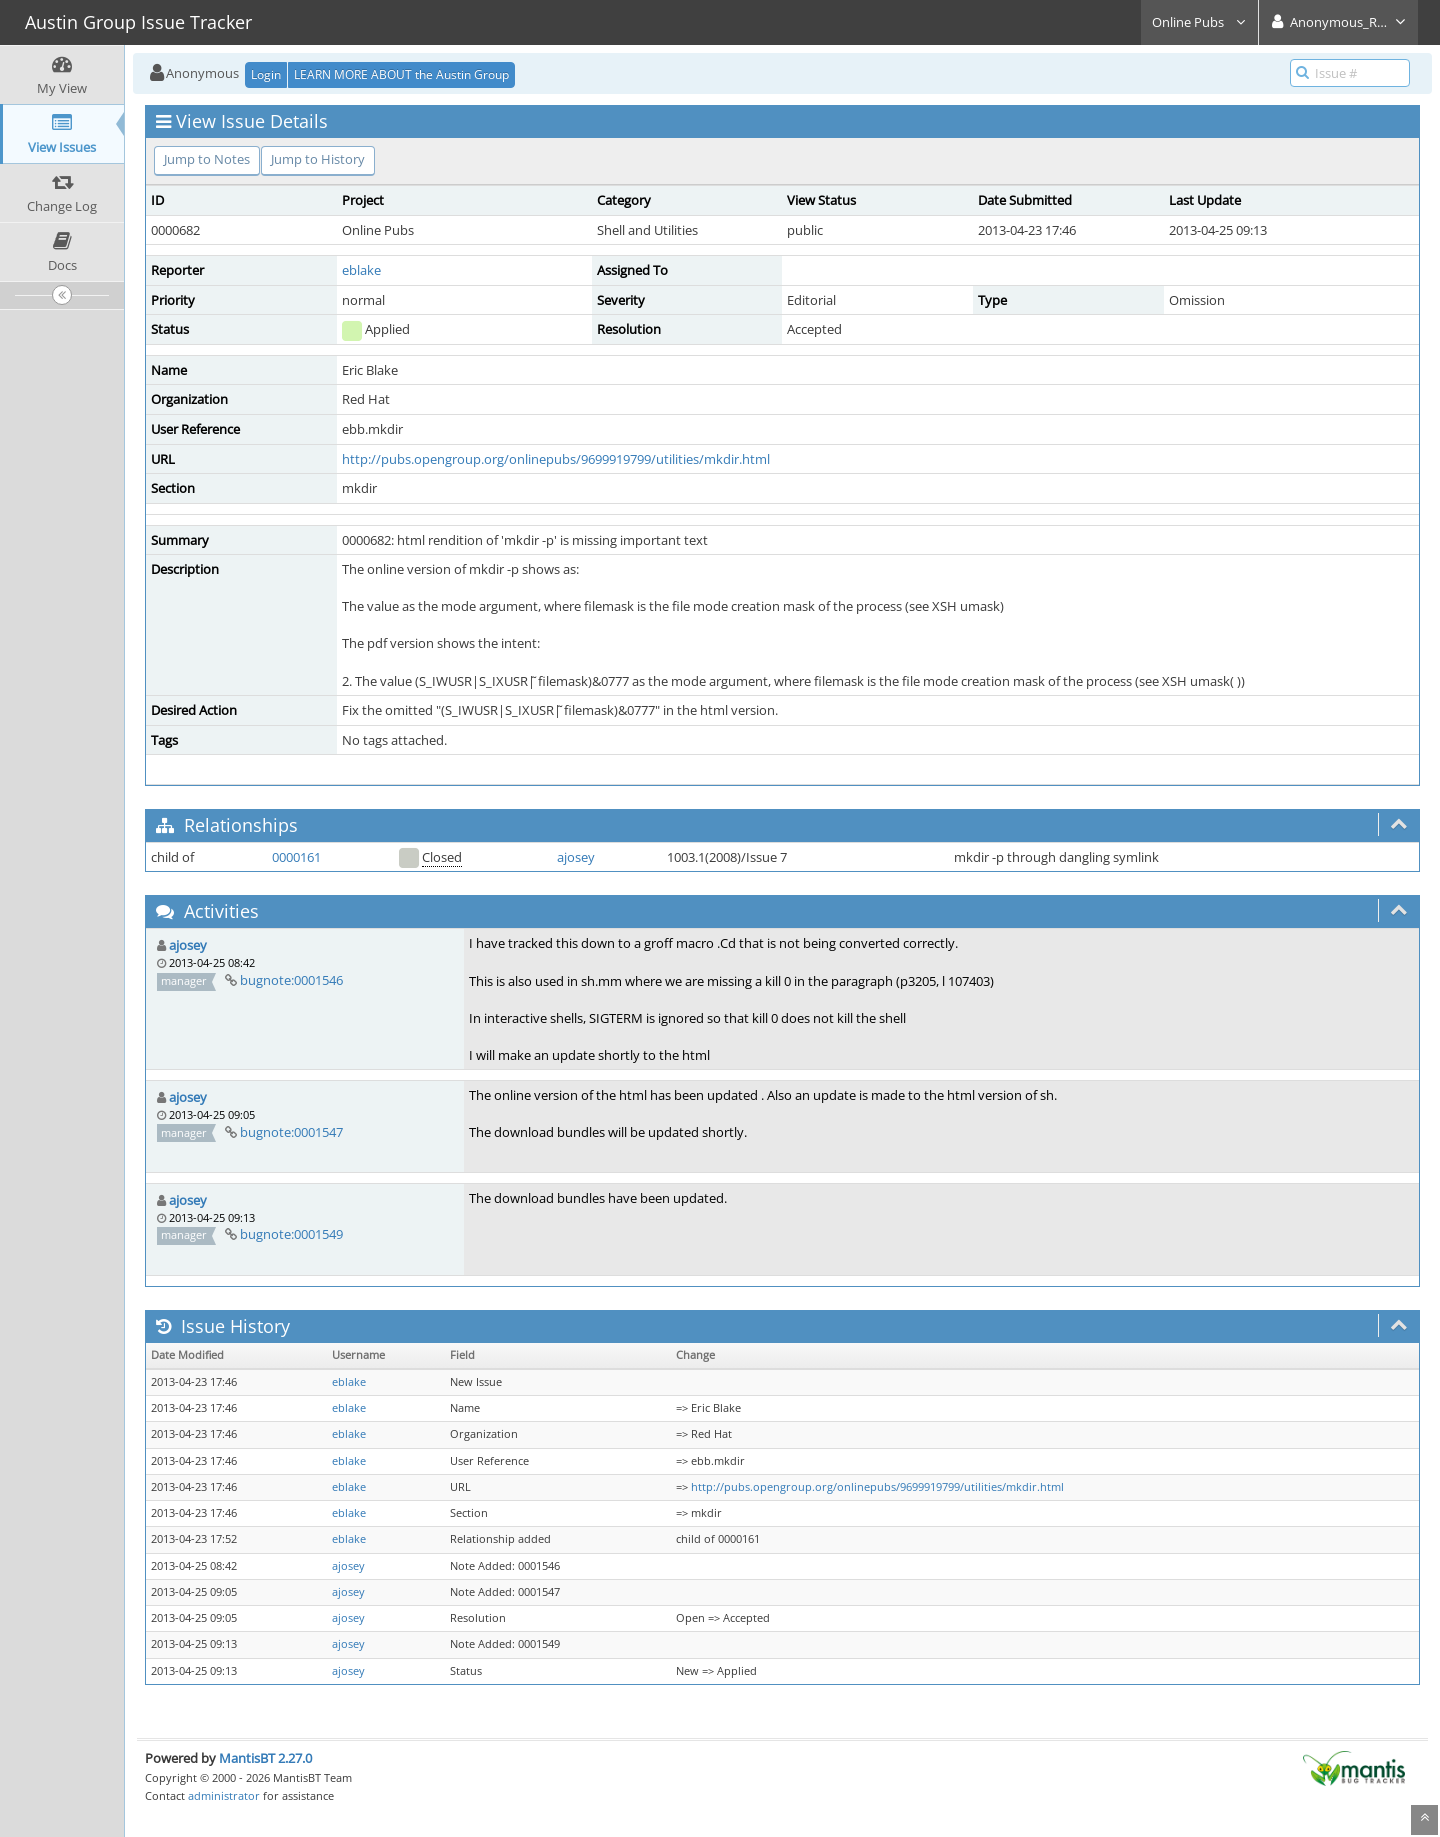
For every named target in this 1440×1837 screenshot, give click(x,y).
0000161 (296, 857)
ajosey (576, 857)
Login (266, 74)
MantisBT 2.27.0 (265, 1758)
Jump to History (318, 159)
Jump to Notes (207, 159)
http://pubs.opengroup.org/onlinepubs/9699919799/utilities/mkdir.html (556, 459)
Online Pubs (1199, 22)
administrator (224, 1795)
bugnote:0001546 (291, 980)
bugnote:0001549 (291, 1234)
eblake (361, 270)
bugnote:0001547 (291, 1132)
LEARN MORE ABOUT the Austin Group (401, 74)
